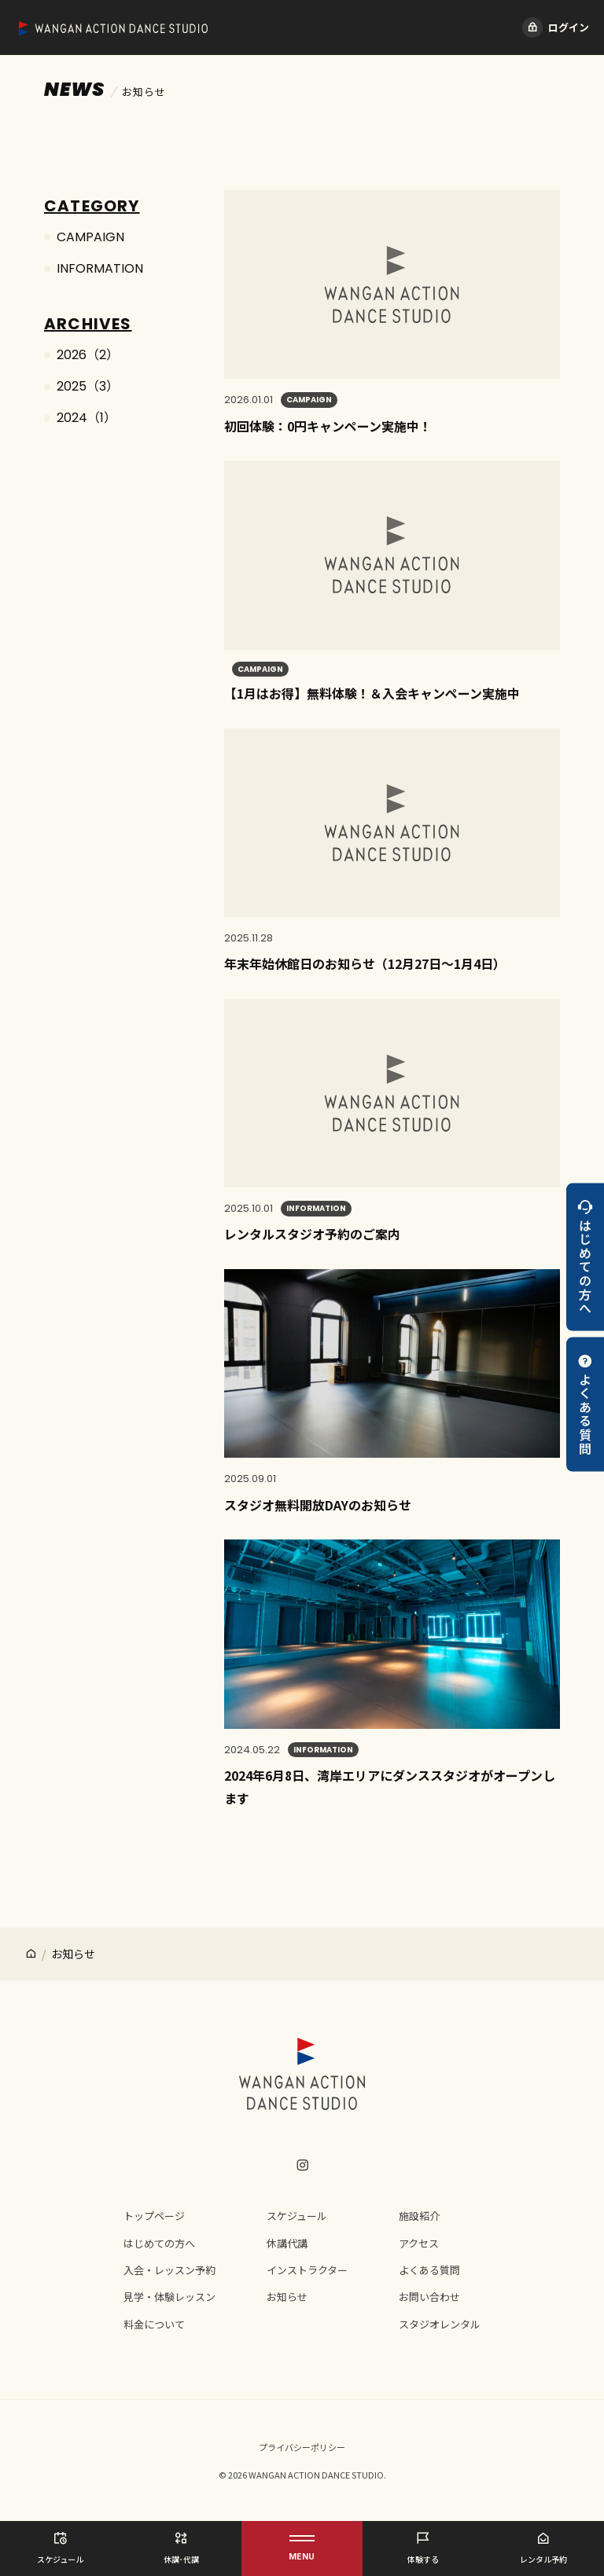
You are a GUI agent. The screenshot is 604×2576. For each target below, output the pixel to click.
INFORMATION (100, 268)
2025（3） (88, 386)
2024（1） (86, 418)
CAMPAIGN (90, 237)
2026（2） (88, 355)
